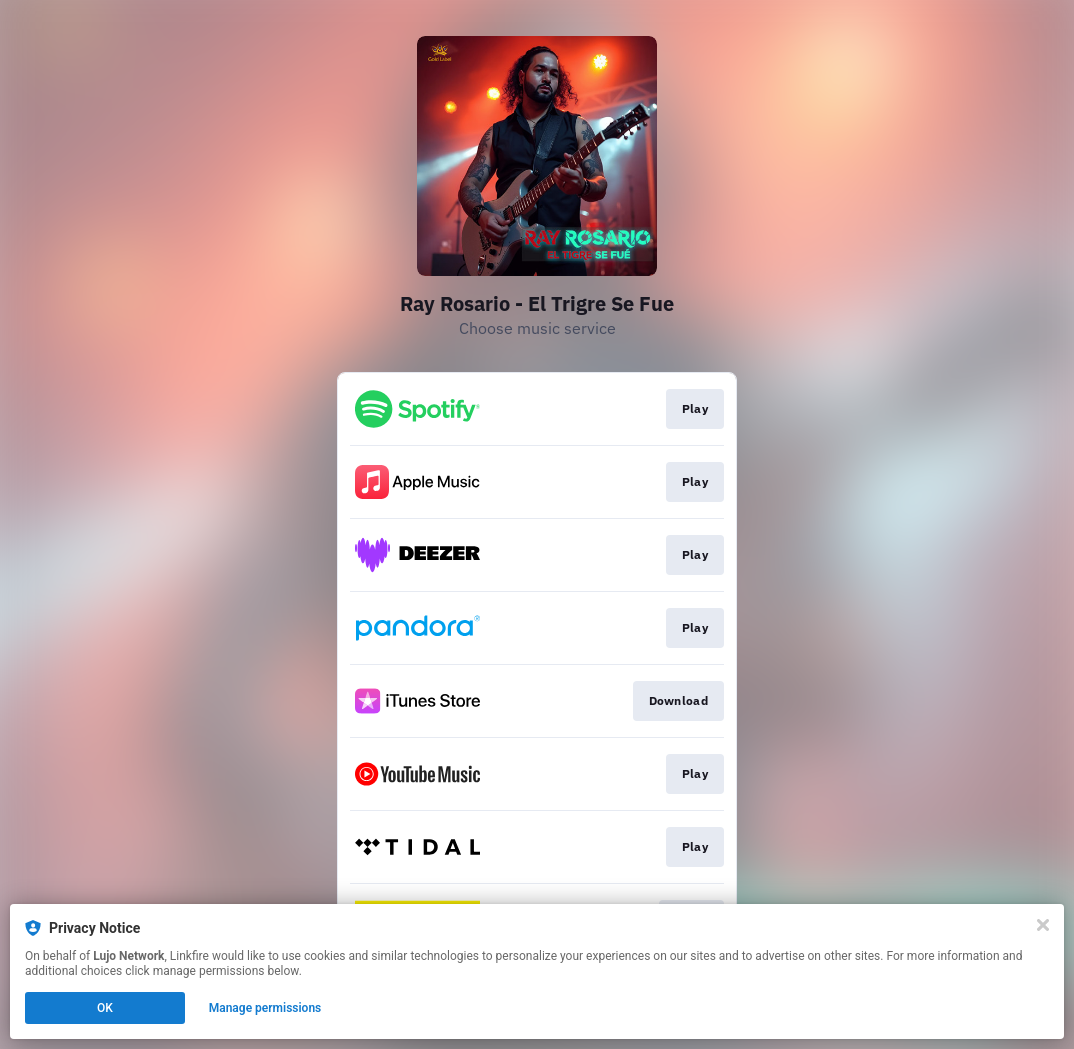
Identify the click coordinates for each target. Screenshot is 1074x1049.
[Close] (1043, 925)
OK (105, 1008)
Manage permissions (265, 1008)
